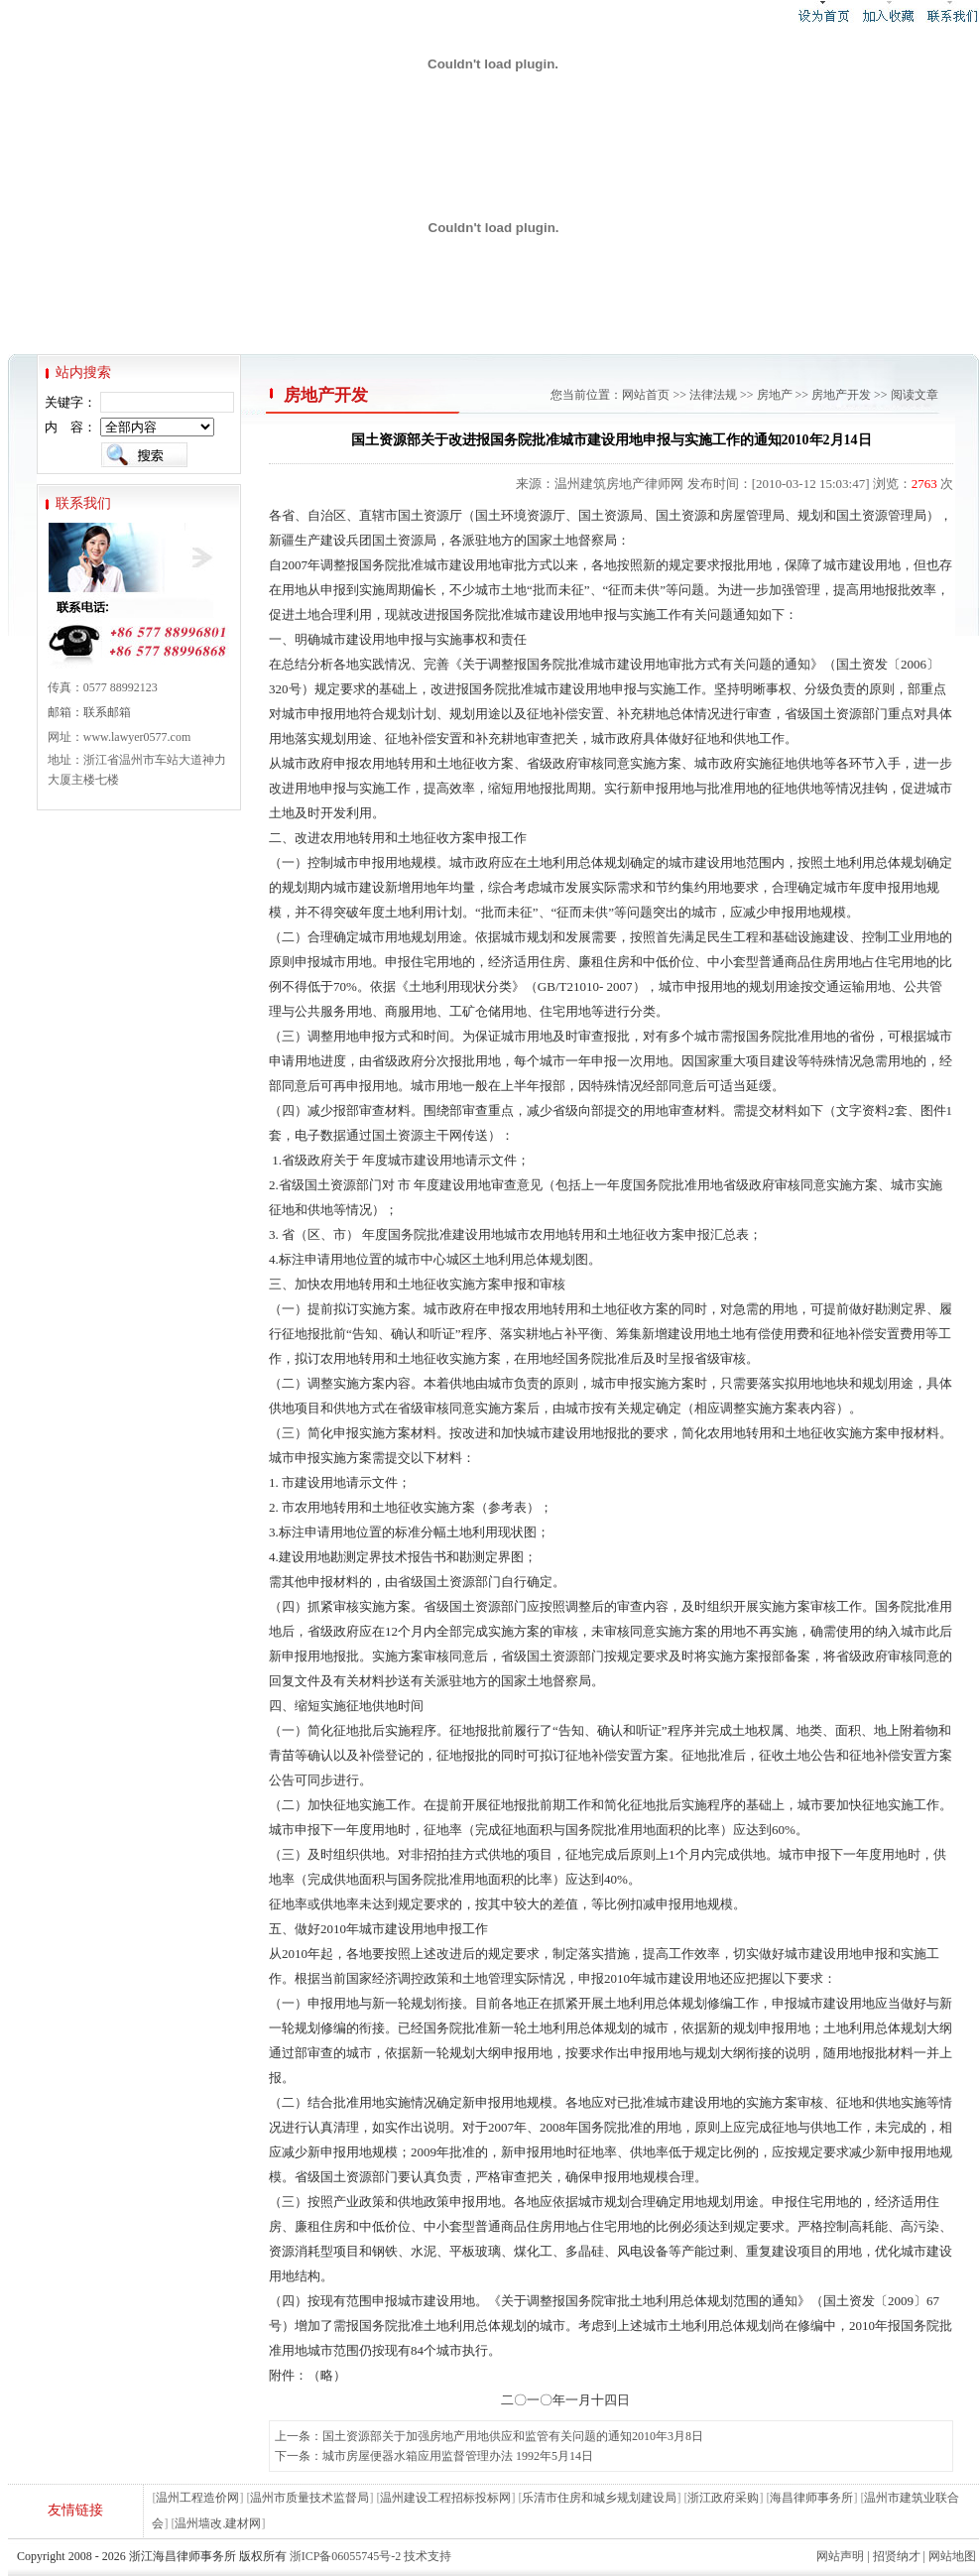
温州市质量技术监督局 (309, 2498)
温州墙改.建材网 (218, 2523)
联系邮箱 (107, 712)
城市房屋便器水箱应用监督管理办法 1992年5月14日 (457, 2456)
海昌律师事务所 (811, 2498)
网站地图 (952, 2556)
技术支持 (427, 2556)
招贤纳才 (896, 2556)
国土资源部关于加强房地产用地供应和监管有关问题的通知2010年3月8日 (512, 2436)
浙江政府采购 (723, 2498)
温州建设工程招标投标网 (445, 2498)
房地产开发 (841, 395)
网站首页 (646, 395)
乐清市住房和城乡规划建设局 (599, 2498)
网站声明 (840, 2556)
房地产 (775, 395)
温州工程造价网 (197, 2498)
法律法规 (713, 395)
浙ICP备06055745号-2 (346, 2556)
